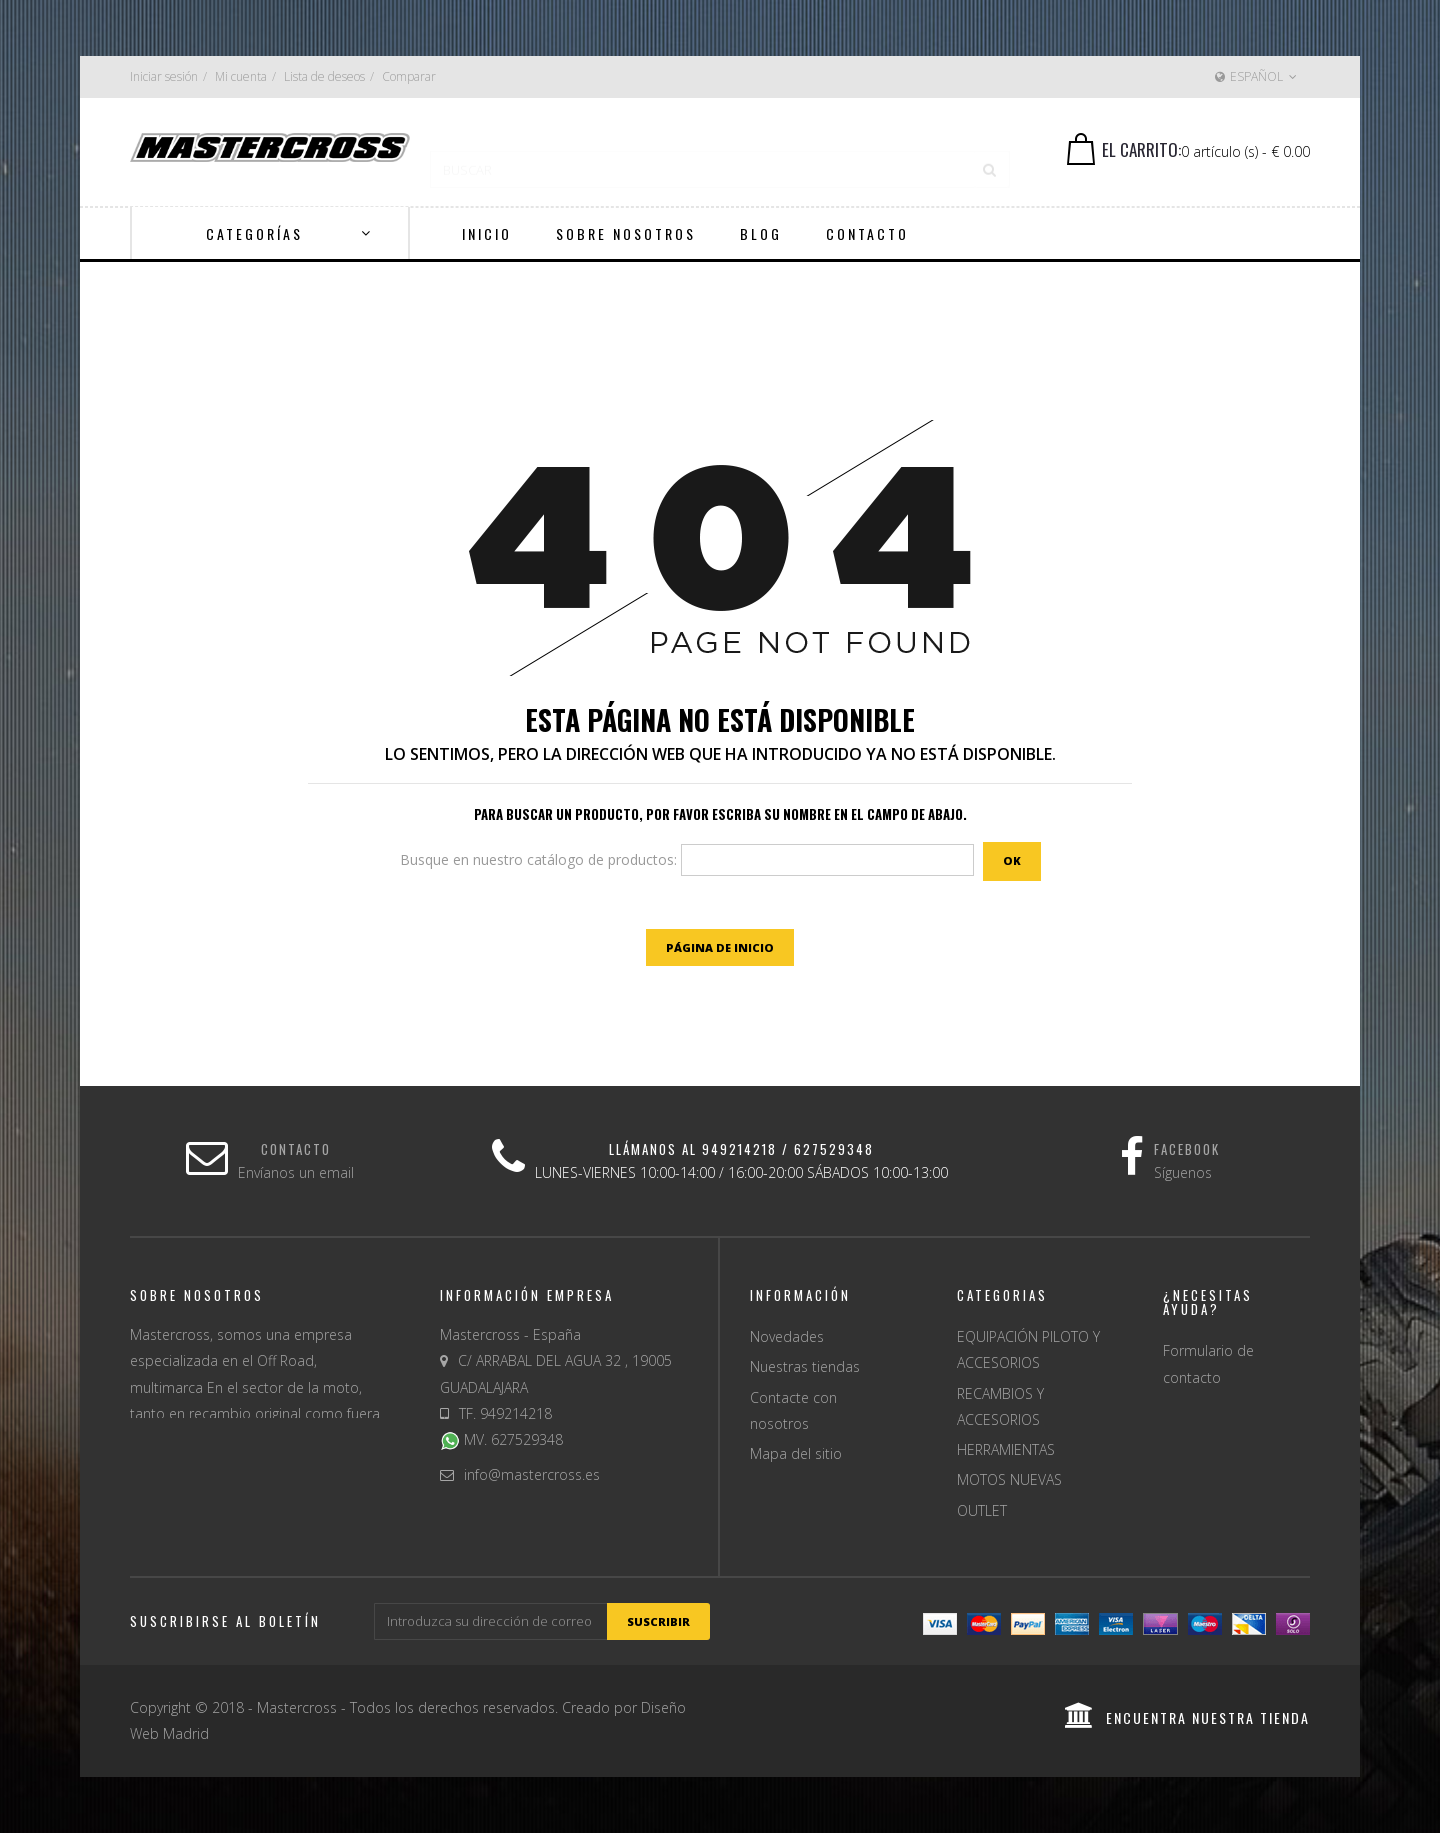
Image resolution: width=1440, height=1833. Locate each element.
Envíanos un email (296, 1172)
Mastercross (297, 1707)
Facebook (1187, 1149)
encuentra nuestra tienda (1187, 1717)
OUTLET (982, 1510)
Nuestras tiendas (805, 1366)
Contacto (296, 1149)
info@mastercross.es (532, 1474)
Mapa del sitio (796, 1453)
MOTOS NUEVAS (1009, 1479)
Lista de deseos (324, 76)
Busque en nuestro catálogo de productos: (538, 859)
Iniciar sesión (164, 76)
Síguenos (1183, 1172)
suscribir (658, 1621)
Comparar (409, 76)
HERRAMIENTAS (1006, 1449)
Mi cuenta (241, 76)
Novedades (787, 1336)
